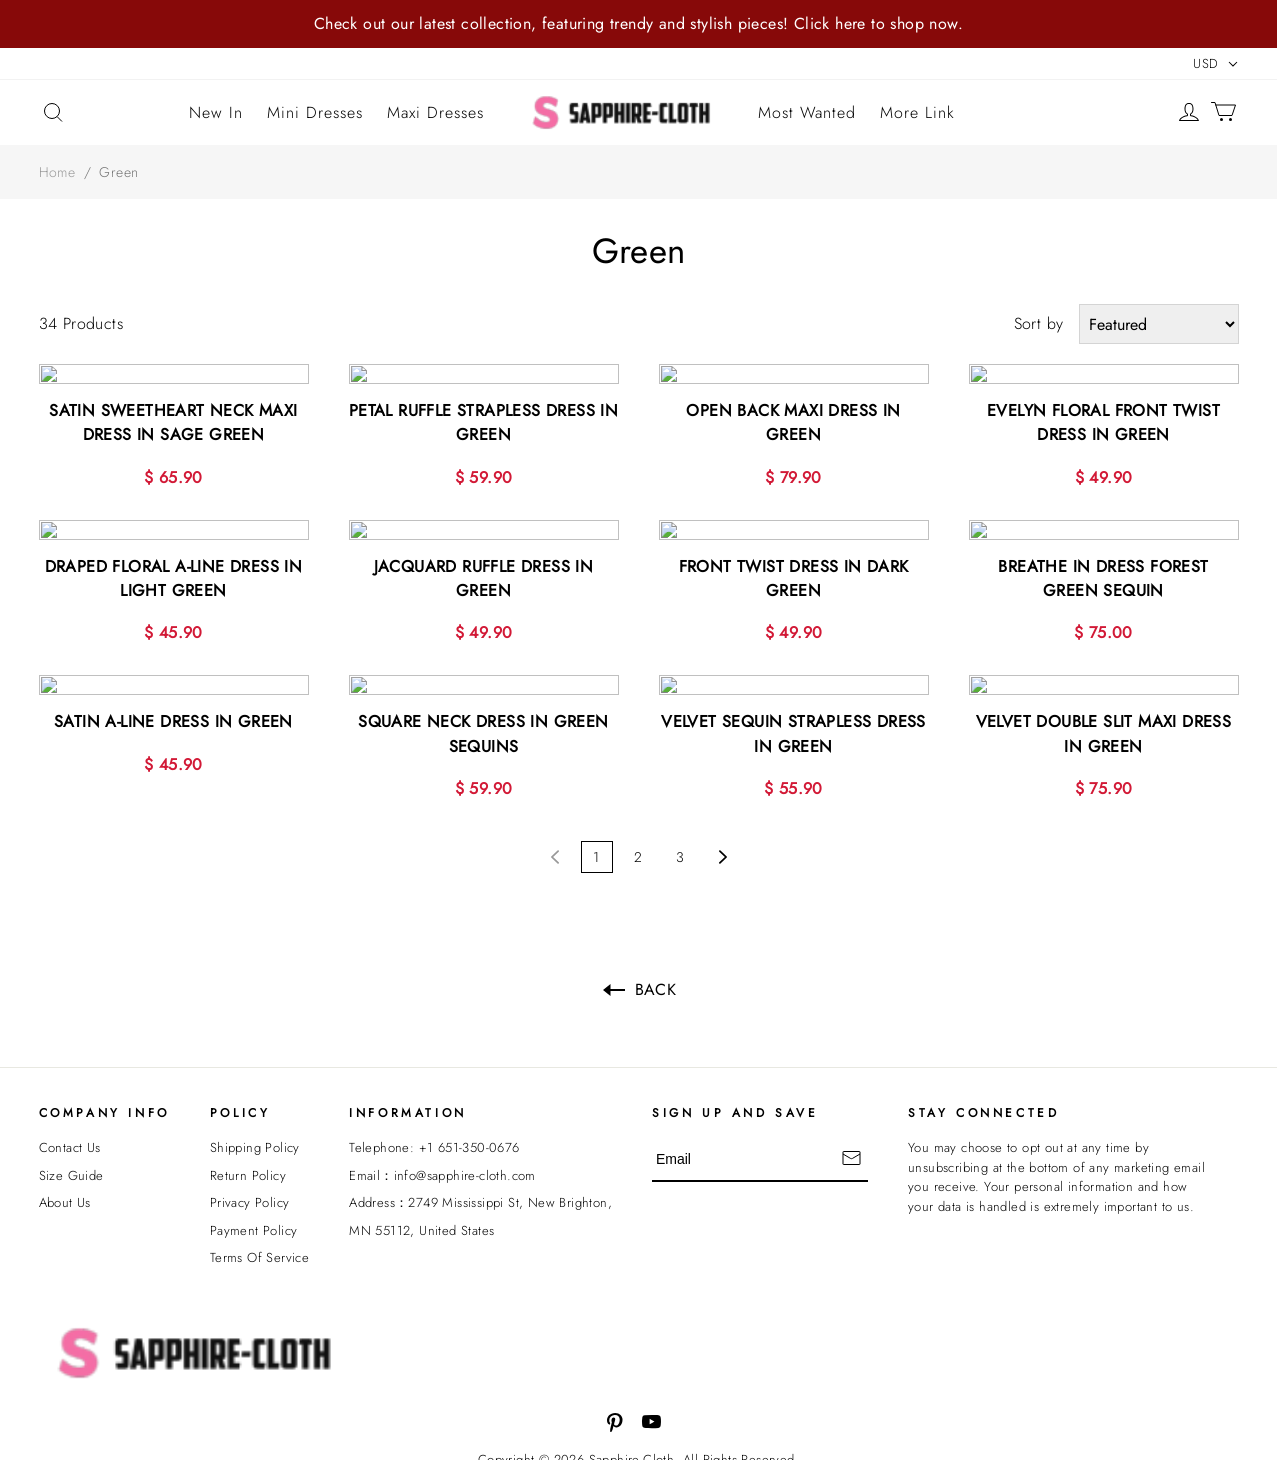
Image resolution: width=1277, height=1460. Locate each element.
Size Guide (71, 1166)
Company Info (104, 1104)
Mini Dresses (315, 112)
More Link (917, 112)
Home (57, 172)
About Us (65, 1193)
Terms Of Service (259, 1248)
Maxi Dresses (435, 112)
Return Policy (248, 1166)
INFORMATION (408, 1104)
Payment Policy (254, 1221)
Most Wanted (807, 112)
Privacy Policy (250, 1193)
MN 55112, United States (421, 1221)
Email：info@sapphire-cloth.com (442, 1166)
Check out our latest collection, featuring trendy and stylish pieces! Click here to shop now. (638, 23)
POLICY (240, 1104)
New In (216, 112)
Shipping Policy (255, 1138)
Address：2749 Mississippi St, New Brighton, (480, 1193)
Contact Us (70, 1138)
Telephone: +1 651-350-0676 (434, 1138)
